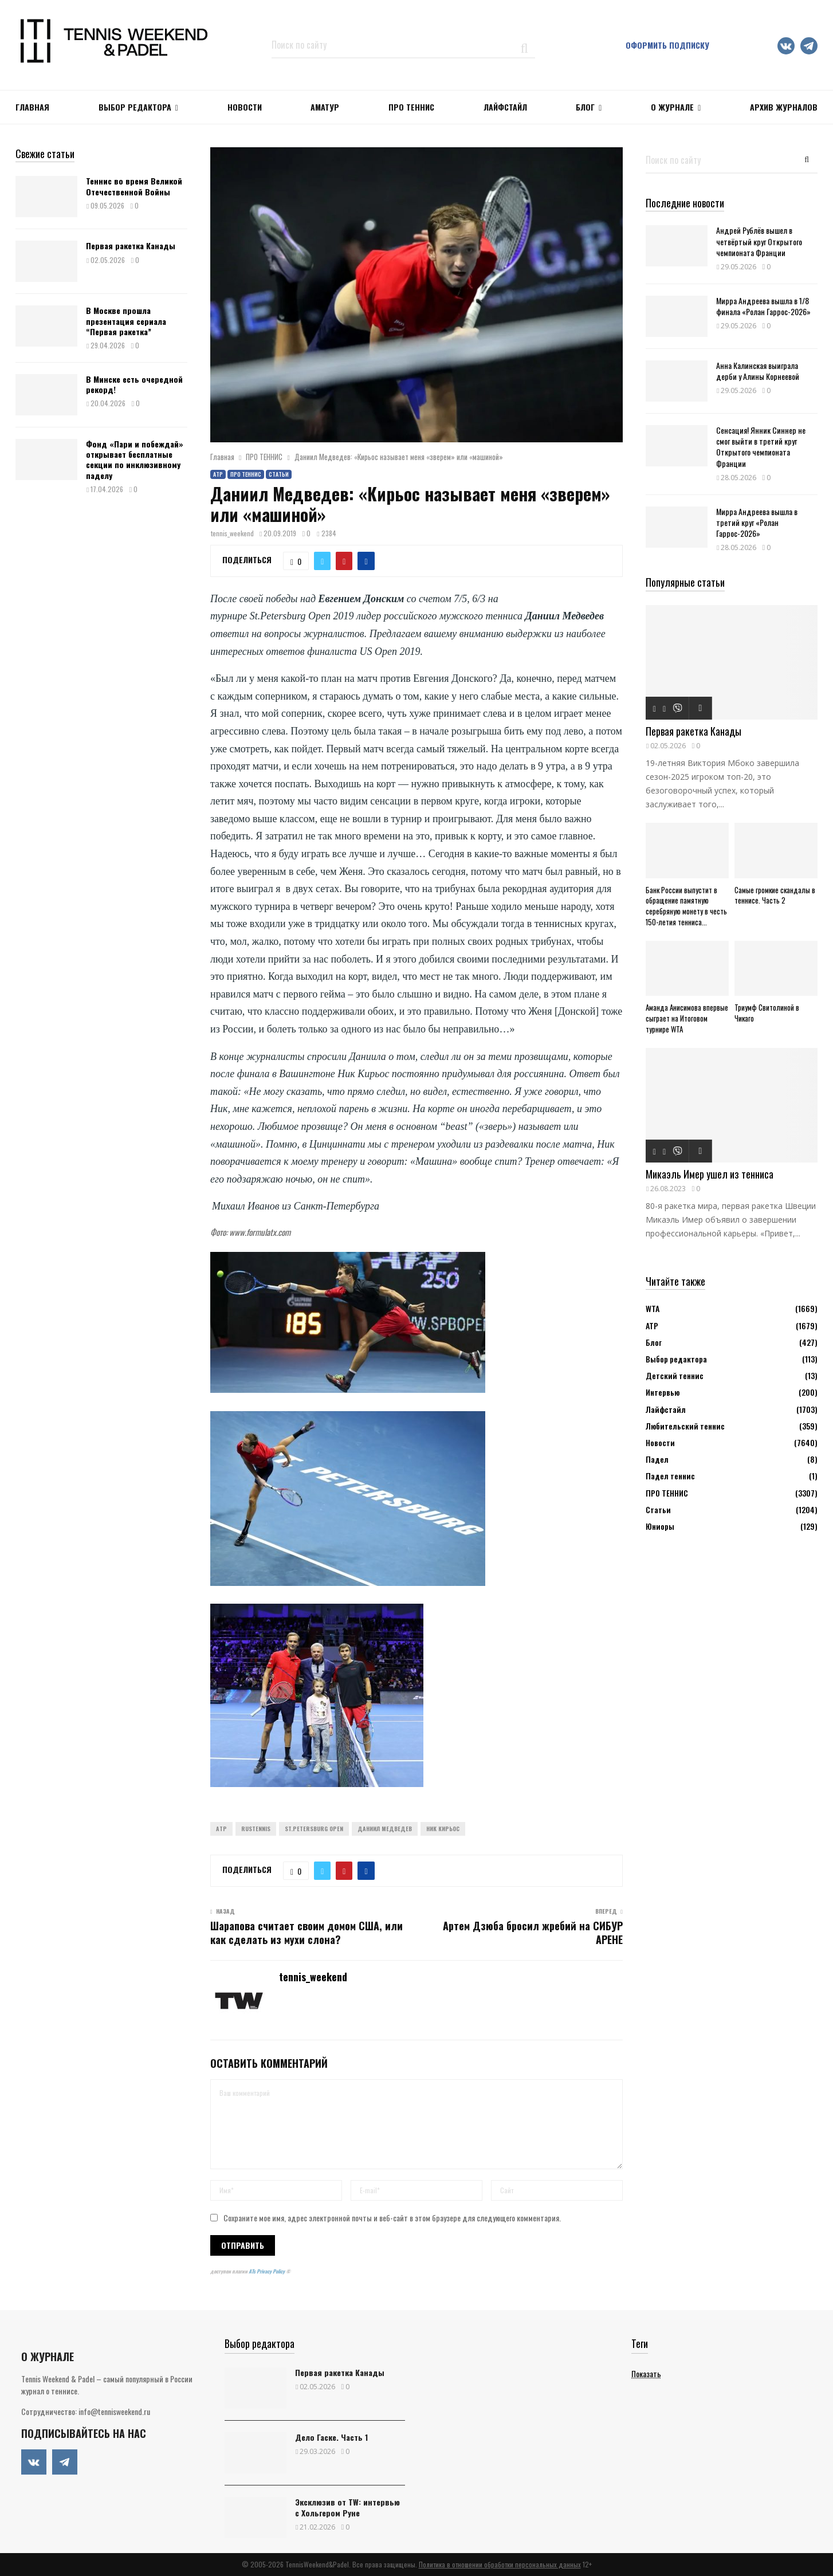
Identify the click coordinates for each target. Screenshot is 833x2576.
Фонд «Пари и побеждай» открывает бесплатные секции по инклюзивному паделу (134, 459)
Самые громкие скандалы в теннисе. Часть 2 (774, 895)
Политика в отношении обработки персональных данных (500, 2564)
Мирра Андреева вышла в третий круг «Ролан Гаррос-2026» (756, 522)
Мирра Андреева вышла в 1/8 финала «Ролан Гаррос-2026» (763, 305)
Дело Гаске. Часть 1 (331, 2437)
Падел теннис (670, 1476)
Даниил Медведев (384, 1828)
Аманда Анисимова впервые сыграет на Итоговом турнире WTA (687, 1018)
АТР (218, 474)
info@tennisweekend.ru (114, 2411)
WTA (652, 1308)
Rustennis (255, 1828)
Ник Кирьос (442, 1828)
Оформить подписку (667, 45)
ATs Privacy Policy (267, 2271)
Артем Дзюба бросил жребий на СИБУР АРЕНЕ (533, 1932)
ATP (221, 1828)
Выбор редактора (135, 107)
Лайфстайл (666, 1409)
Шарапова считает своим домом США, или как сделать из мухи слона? (306, 1932)
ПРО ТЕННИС (411, 107)
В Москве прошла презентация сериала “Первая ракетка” (126, 320)
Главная (32, 107)
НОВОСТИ (244, 107)
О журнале (672, 107)
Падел (657, 1459)
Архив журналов (784, 107)
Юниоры (660, 1526)
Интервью (662, 1392)
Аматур (325, 107)
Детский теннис (675, 1375)
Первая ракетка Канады (130, 245)
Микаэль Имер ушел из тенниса (709, 1174)
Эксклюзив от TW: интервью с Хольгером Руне (347, 2507)
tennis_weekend (232, 533)
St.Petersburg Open (314, 1828)
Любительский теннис (685, 1426)
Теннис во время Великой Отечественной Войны (134, 186)
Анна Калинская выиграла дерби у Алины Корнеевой (757, 370)
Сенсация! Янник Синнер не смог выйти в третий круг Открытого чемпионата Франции (761, 446)
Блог (585, 107)
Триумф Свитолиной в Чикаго (766, 1013)
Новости (660, 1442)
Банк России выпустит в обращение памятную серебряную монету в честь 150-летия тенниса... (686, 906)
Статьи (279, 474)
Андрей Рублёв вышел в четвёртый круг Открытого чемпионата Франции (759, 241)
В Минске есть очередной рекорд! (134, 384)
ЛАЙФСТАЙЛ (505, 107)
